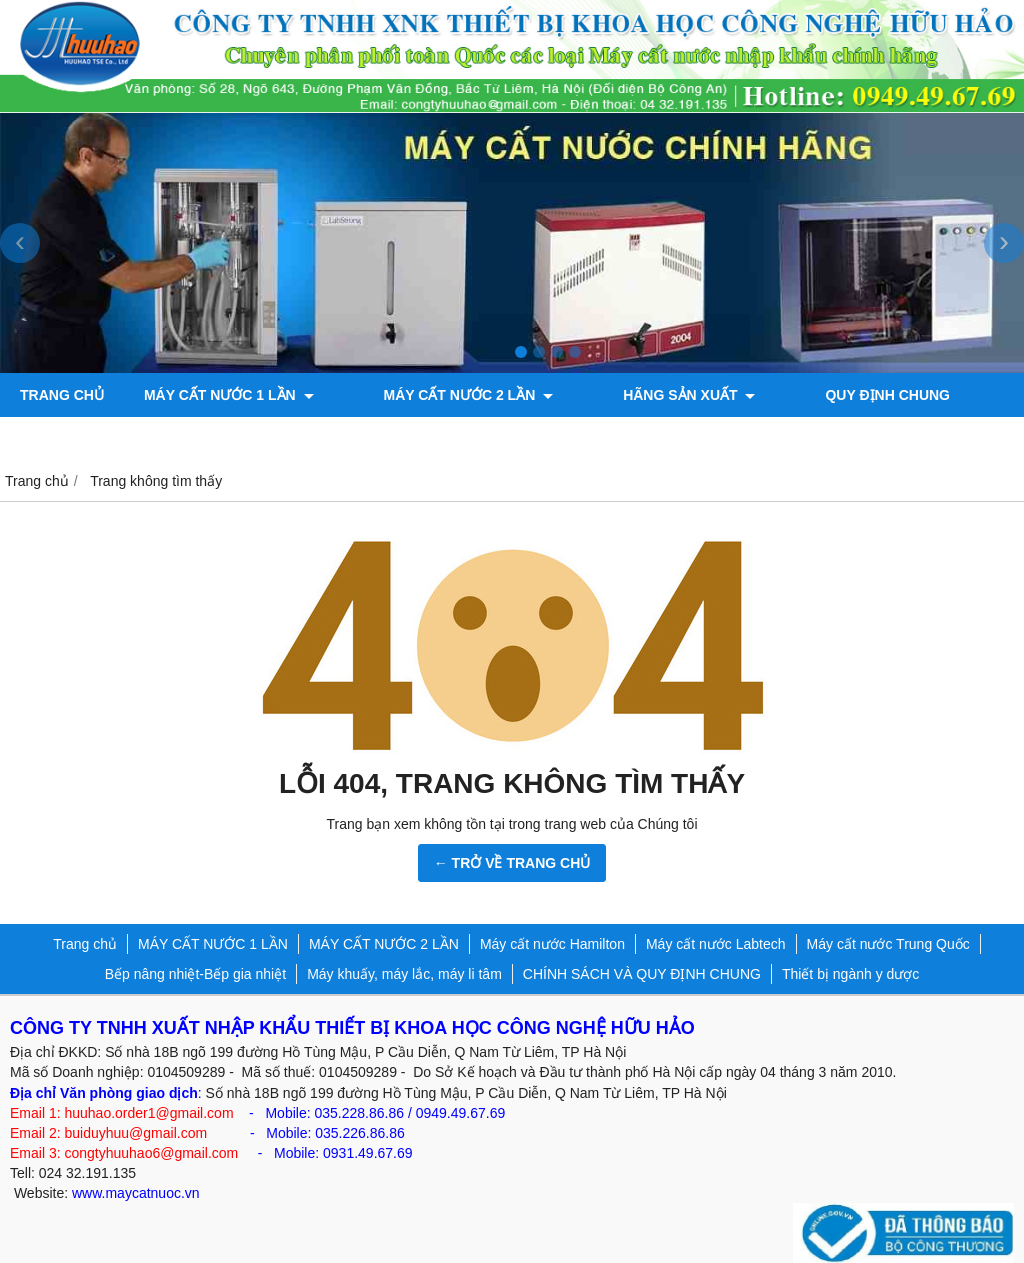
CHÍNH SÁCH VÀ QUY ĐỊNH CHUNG (642, 974)
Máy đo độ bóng (413, 439)
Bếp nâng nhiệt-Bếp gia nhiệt (195, 974)
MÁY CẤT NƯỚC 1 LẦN (229, 395)
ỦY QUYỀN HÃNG (78, 439)
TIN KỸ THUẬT (947, 395)
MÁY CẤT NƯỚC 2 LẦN (439, 395)
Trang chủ (62, 395)
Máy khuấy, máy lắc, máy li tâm (404, 974)
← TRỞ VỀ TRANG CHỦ (512, 863)
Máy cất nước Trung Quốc (888, 944)
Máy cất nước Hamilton (552, 944)
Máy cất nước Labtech (716, 944)
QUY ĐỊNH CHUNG (798, 395)
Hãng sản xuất (629, 395)
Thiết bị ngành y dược (850, 974)
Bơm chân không (243, 439)
